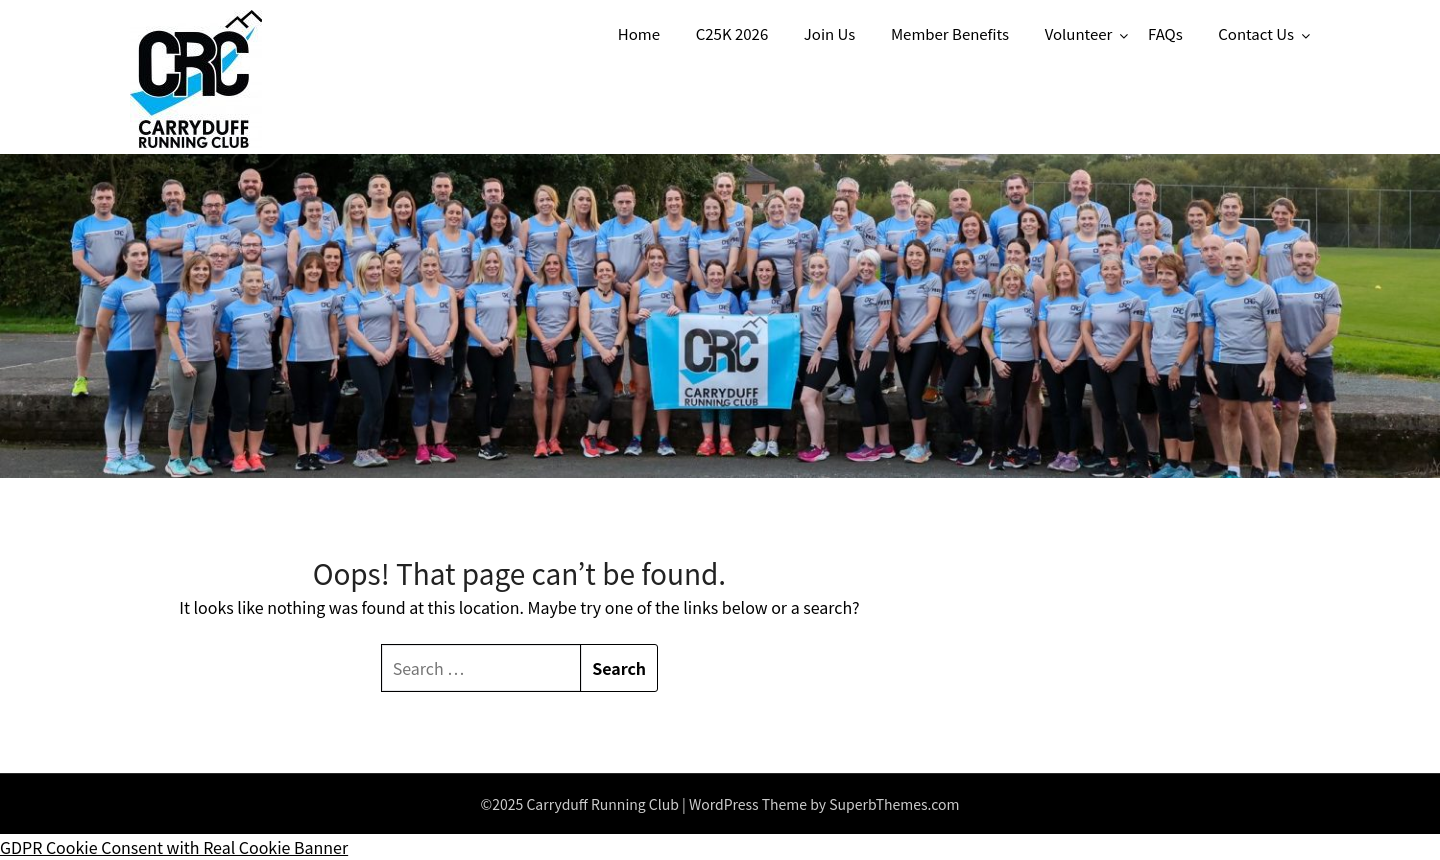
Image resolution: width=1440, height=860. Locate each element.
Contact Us (1256, 33)
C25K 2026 (732, 33)
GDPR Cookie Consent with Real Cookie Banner (174, 847)
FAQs (1165, 33)
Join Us (829, 33)
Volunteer (1079, 33)
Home (639, 33)
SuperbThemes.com (894, 804)
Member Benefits (950, 33)
